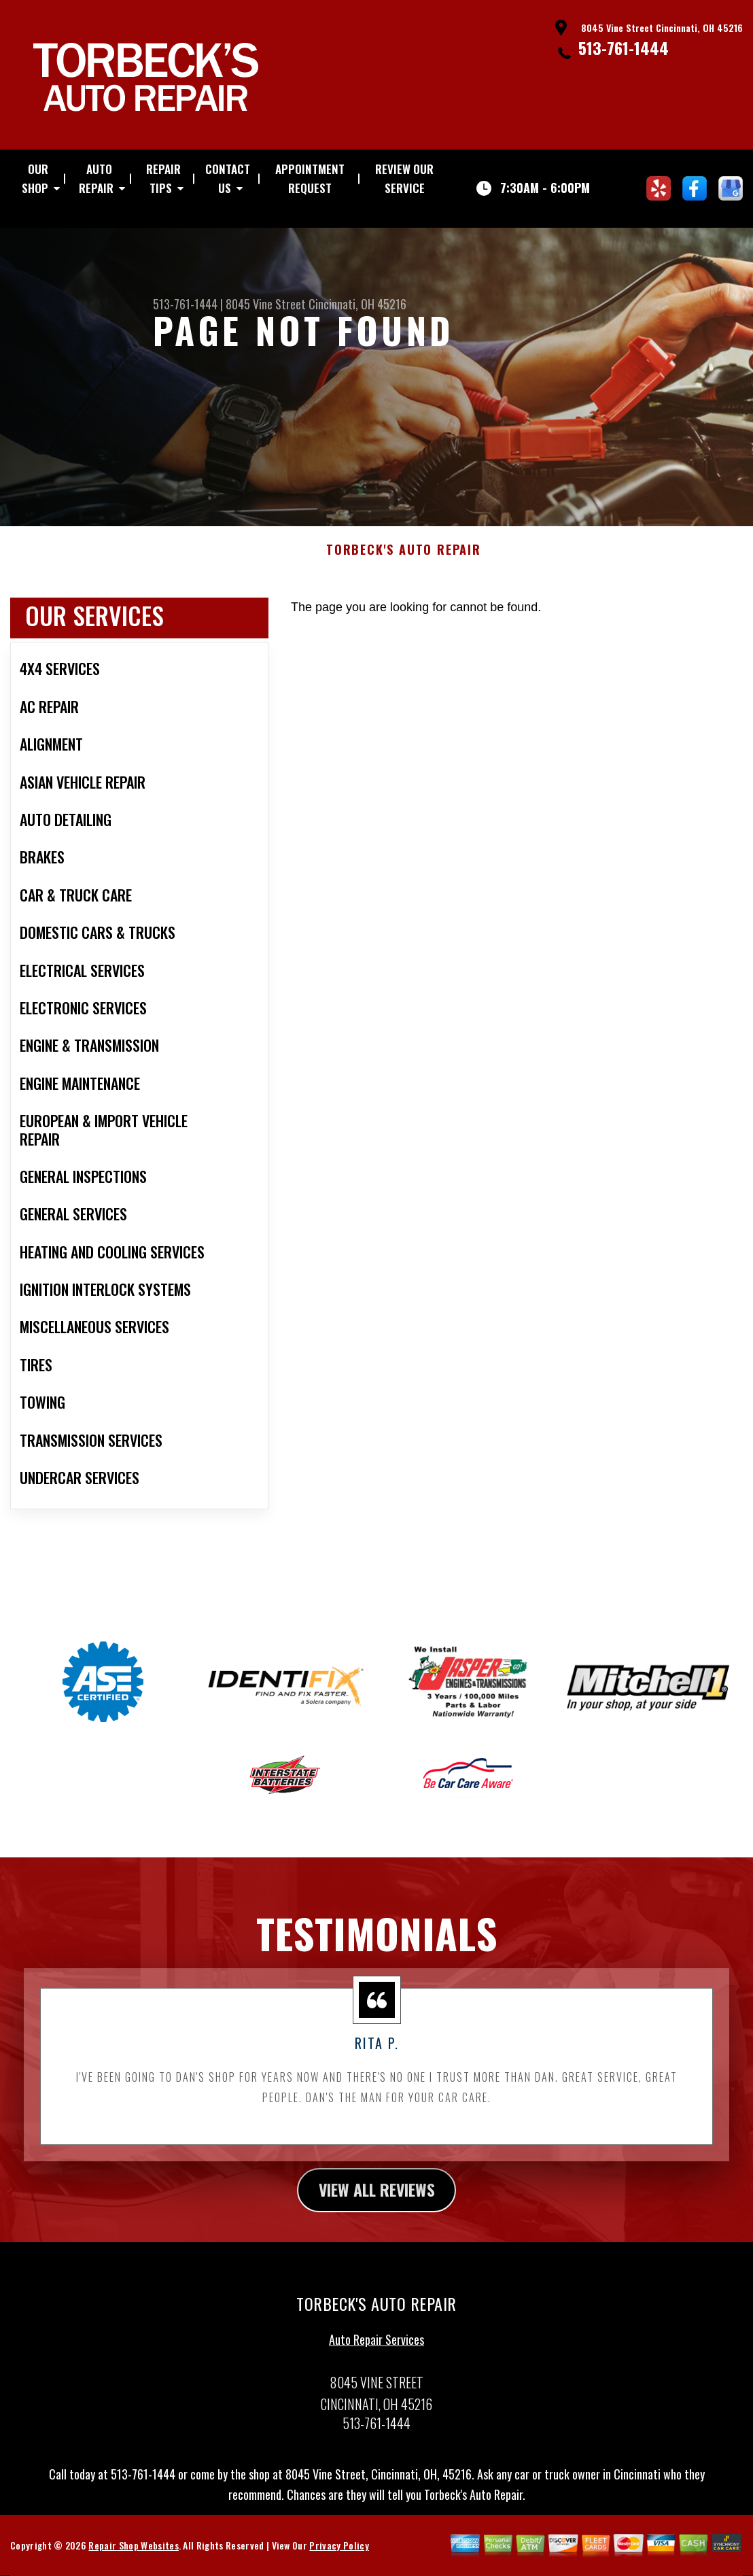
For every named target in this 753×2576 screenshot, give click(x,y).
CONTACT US (227, 178)
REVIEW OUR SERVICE (404, 178)
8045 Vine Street (266, 304)
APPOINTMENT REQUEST (310, 178)
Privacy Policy (338, 2552)
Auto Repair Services (376, 2346)
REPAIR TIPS (163, 178)
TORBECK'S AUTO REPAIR (403, 556)
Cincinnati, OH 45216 (357, 304)
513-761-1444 (623, 47)
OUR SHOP (35, 178)
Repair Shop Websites (133, 2552)
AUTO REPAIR (96, 178)
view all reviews (376, 2196)
